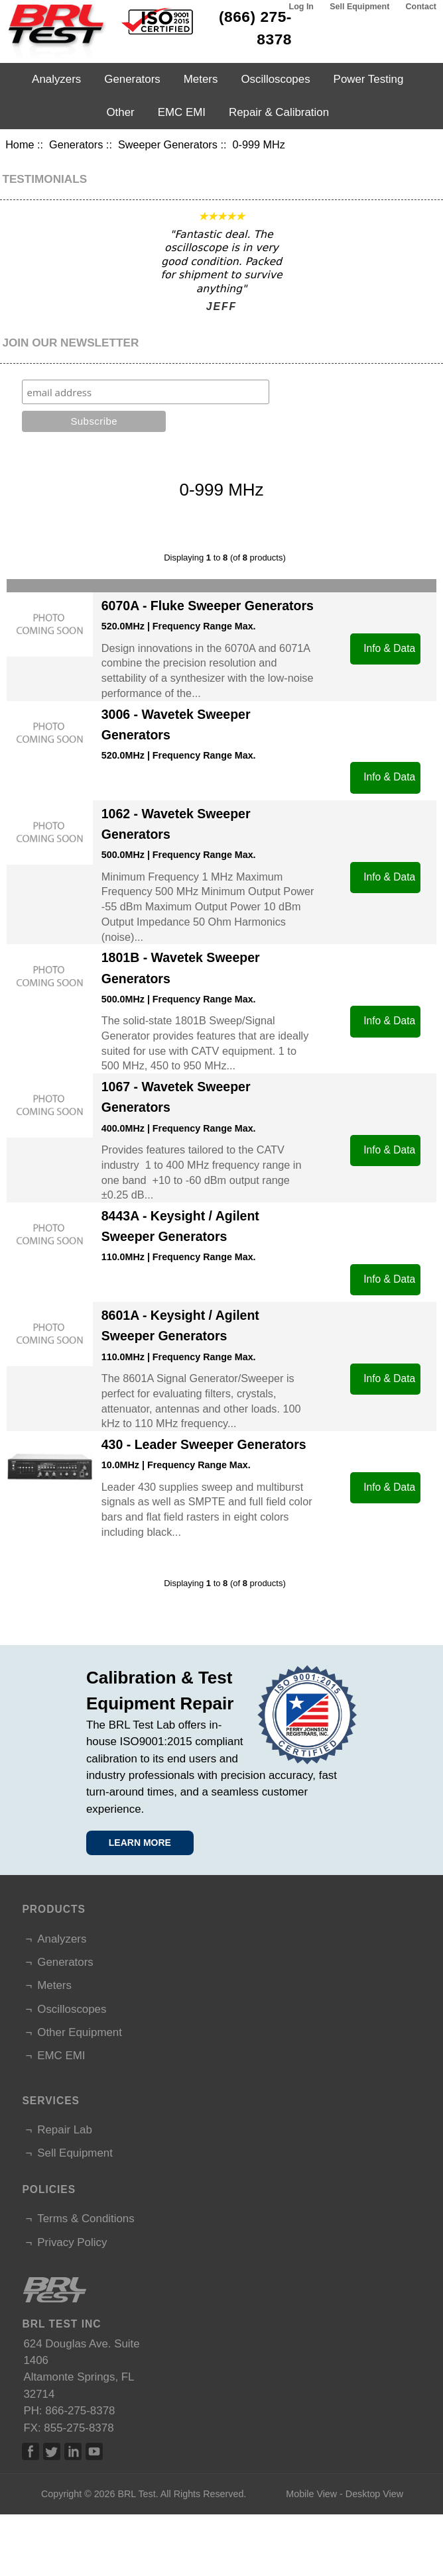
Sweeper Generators (168, 144)
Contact (421, 6)
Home (19, 144)
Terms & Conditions (85, 2218)
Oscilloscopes (275, 79)
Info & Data (389, 648)
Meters (201, 79)
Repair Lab (64, 2129)
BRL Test (136, 2494)
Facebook (30, 2451)
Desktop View (374, 2494)
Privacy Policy (72, 2242)
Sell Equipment (359, 6)
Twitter (51, 2451)
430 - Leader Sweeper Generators (203, 1444)
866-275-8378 (80, 2410)
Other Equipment (79, 2032)
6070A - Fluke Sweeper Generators (207, 605)
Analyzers (56, 79)
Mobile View (311, 2494)
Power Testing (369, 79)
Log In (301, 6)
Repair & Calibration (279, 112)
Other (120, 112)
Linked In (73, 2451)
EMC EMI (182, 112)
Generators (76, 144)
